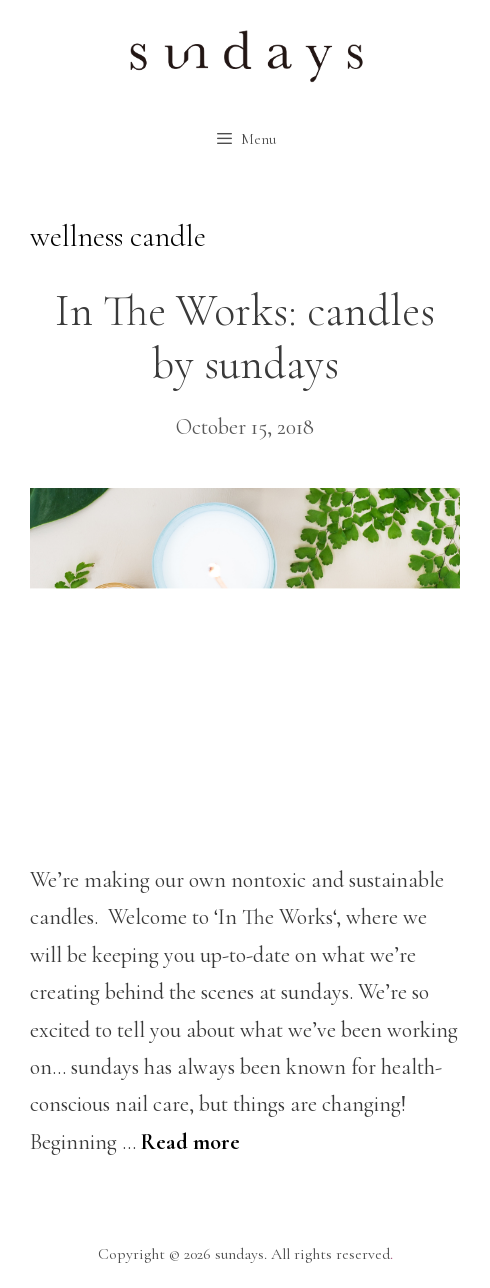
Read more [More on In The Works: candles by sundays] (190, 1142)
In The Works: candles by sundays (245, 337)
